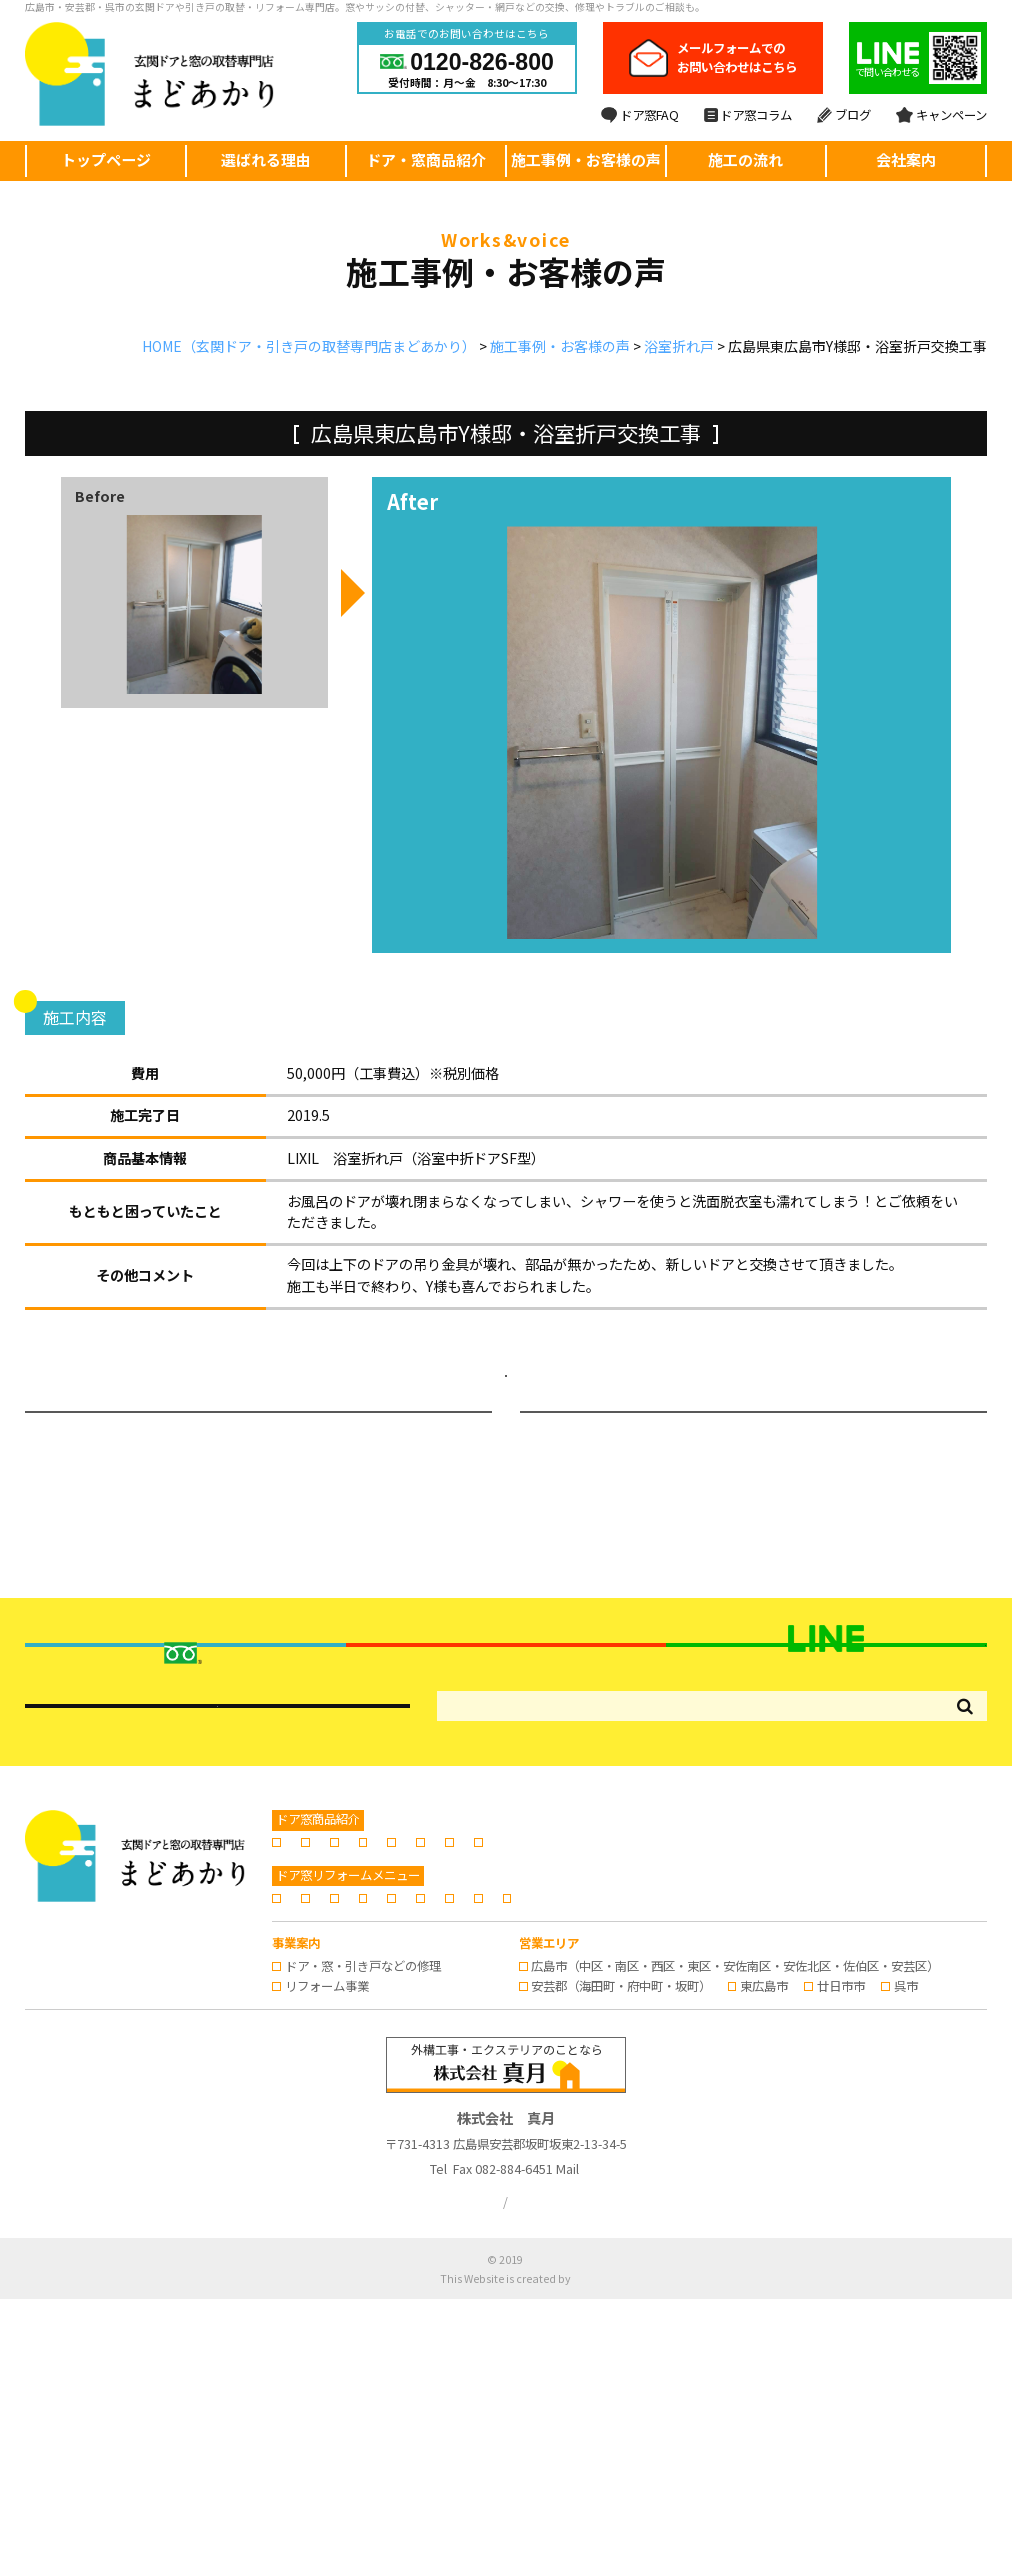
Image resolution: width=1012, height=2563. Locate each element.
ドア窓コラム (748, 115)
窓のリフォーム (771, 2066)
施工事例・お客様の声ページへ (506, 1391)
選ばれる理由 (266, 159)
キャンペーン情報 (445, 2161)
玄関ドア (309, 2066)
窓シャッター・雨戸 (896, 2066)
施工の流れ (745, 159)
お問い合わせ (557, 2161)
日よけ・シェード (333, 2086)
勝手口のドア (486, 2066)
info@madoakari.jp (620, 2433)
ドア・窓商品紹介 (426, 159)
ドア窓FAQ (640, 115)
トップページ (106, 159)
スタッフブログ (327, 2161)
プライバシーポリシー (461, 2465)
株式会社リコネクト (572, 2541)
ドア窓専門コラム (861, 2141)
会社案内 (906, 159)
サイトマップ (575, 2465)
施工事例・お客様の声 (586, 159)
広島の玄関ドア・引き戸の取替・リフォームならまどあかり (525, 2522)
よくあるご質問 (665, 2141)
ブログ (844, 115)
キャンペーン (941, 115)
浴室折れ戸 (82, 397)
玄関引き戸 (392, 2066)
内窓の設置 (670, 2066)
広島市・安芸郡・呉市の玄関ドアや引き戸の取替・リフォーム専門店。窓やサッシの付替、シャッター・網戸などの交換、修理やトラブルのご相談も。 (365, 7)
